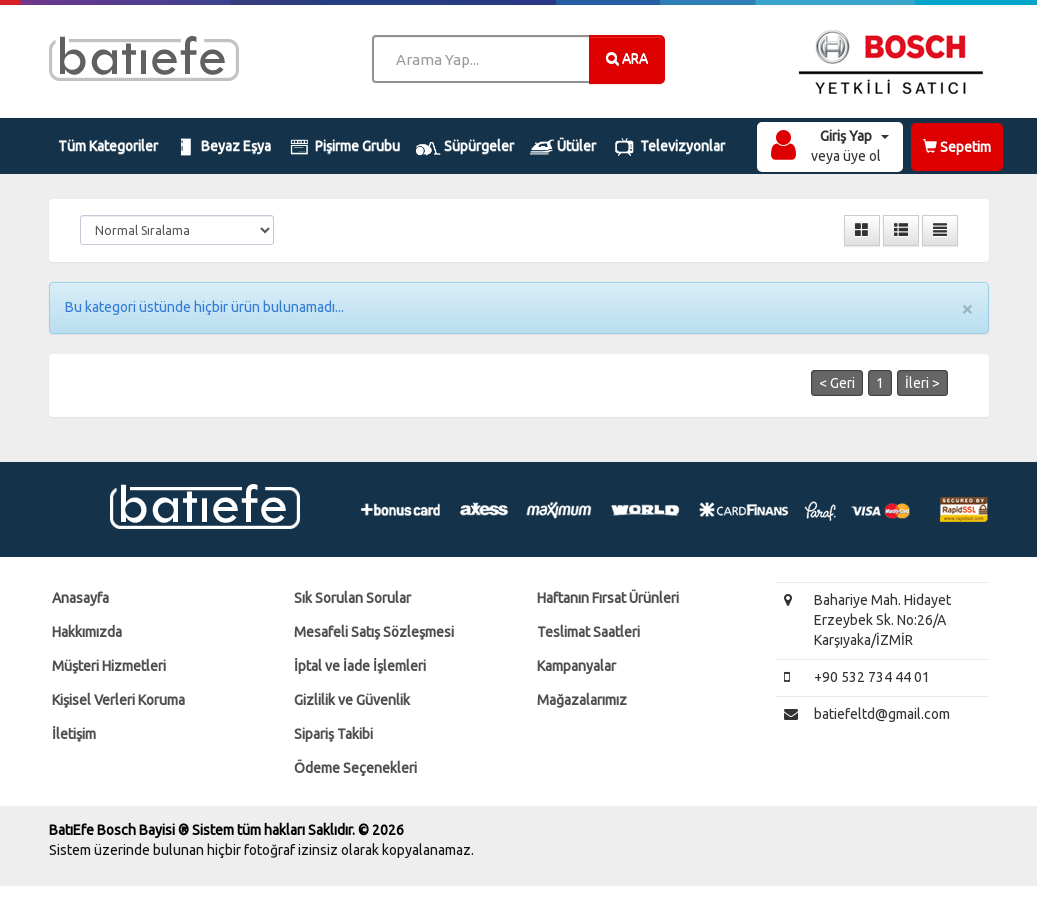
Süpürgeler (465, 147)
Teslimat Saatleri (588, 632)
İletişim (74, 734)
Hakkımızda (87, 632)
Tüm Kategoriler (108, 146)
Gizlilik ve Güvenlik (352, 700)
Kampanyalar (576, 666)
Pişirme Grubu (343, 147)
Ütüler (563, 147)
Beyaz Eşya (223, 147)
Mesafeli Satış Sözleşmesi (374, 632)
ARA (627, 58)
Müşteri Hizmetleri (109, 666)
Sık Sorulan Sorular (352, 598)
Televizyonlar (668, 147)
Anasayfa (80, 598)
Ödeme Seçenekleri (355, 768)
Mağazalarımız (582, 700)
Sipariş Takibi (333, 734)
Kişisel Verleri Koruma (118, 700)
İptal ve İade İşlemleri (360, 666)
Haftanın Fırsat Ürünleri (608, 598)
